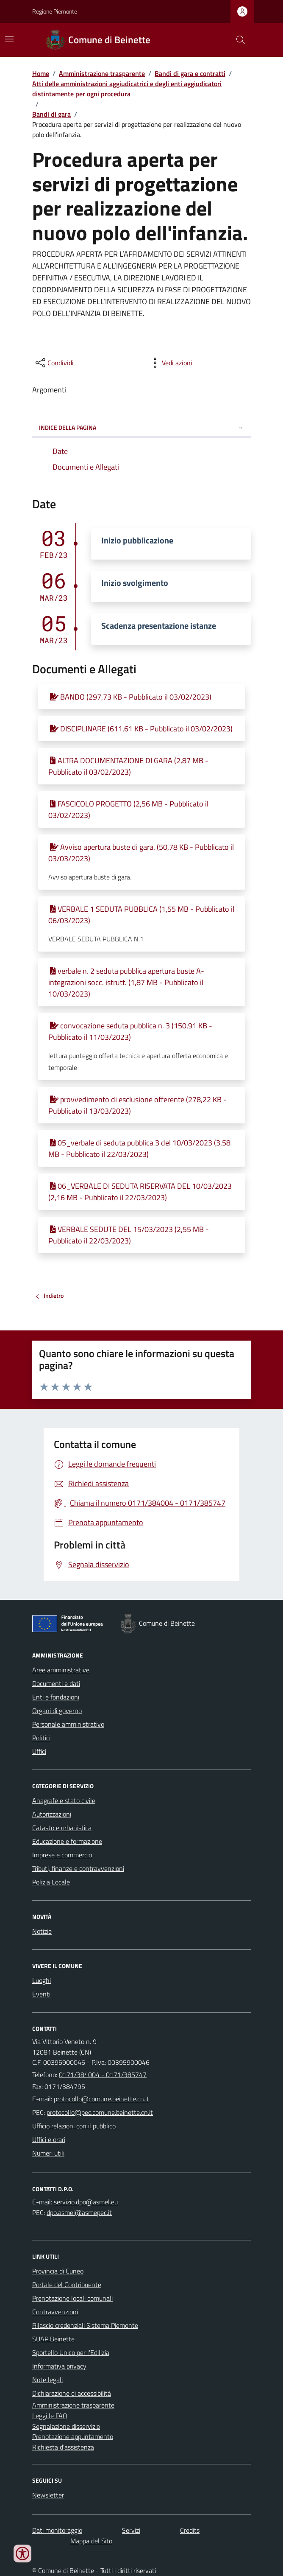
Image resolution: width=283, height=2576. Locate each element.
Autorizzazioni (51, 1814)
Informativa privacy (59, 2366)
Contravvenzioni (55, 2312)
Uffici (39, 1751)
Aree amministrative (60, 1670)
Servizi (131, 2530)
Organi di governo (57, 1710)
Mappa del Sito (91, 2541)
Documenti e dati (56, 1683)
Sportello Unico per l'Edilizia (70, 2352)
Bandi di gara (51, 114)
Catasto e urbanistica (62, 1828)
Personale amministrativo (68, 1724)
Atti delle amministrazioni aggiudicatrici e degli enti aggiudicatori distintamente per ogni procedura (127, 88)
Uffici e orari (48, 2139)
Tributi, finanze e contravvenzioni (78, 1868)
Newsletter (48, 2495)
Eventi (41, 1994)
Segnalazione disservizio (66, 2426)
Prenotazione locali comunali (72, 2298)
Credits (190, 2530)
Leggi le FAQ (49, 2416)
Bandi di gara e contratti (190, 73)
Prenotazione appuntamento (72, 2436)
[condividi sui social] (53, 363)
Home (40, 73)
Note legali (47, 2379)
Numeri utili (48, 2153)
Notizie (42, 1931)
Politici (41, 1738)
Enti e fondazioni (55, 1697)
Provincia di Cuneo (57, 2271)
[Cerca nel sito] (237, 40)
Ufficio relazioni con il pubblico (74, 2126)
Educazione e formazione (67, 1841)
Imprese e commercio (62, 1855)
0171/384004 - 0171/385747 (103, 2074)
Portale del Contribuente (66, 2284)
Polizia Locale (51, 1882)
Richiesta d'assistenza (63, 2447)
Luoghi (41, 1980)
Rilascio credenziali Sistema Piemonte (85, 2325)
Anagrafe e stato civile (63, 1800)
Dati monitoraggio (57, 2530)
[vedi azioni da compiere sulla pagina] (170, 363)
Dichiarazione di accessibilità (71, 2393)
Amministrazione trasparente (102, 73)
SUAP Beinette (53, 2339)
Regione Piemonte (54, 11)
